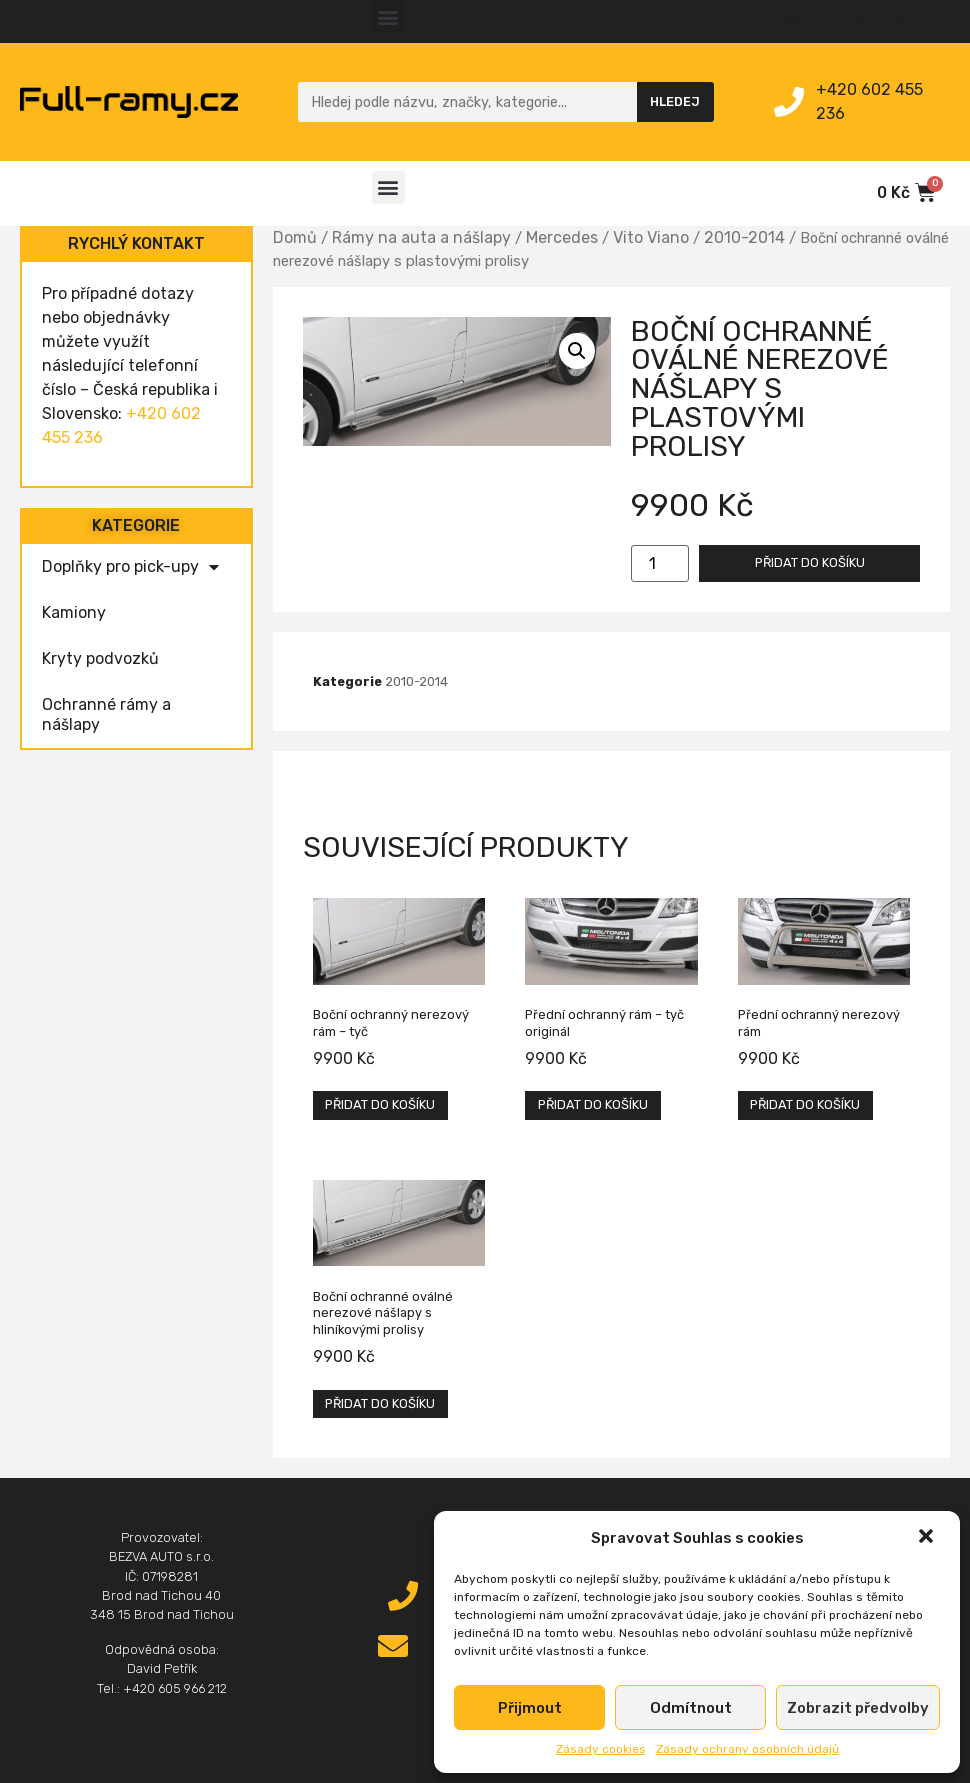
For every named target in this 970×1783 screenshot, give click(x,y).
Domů (295, 237)
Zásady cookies (601, 1749)
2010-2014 (744, 237)
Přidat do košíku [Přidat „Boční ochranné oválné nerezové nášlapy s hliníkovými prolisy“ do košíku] (380, 1403)
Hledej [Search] (675, 101)
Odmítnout (691, 1708)
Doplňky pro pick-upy (130, 567)
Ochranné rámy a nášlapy (106, 714)
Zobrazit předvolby (858, 1708)
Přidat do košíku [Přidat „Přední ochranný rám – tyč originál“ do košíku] (593, 1104)
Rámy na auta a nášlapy (421, 237)
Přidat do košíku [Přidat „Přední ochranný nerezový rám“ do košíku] (805, 1104)
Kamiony (74, 612)
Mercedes (562, 237)
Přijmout (530, 1708)
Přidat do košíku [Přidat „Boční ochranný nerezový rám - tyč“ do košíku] (380, 1104)
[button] (928, 1538)
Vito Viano (651, 237)
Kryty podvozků (100, 658)
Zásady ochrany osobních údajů (747, 1749)
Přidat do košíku (810, 562)
